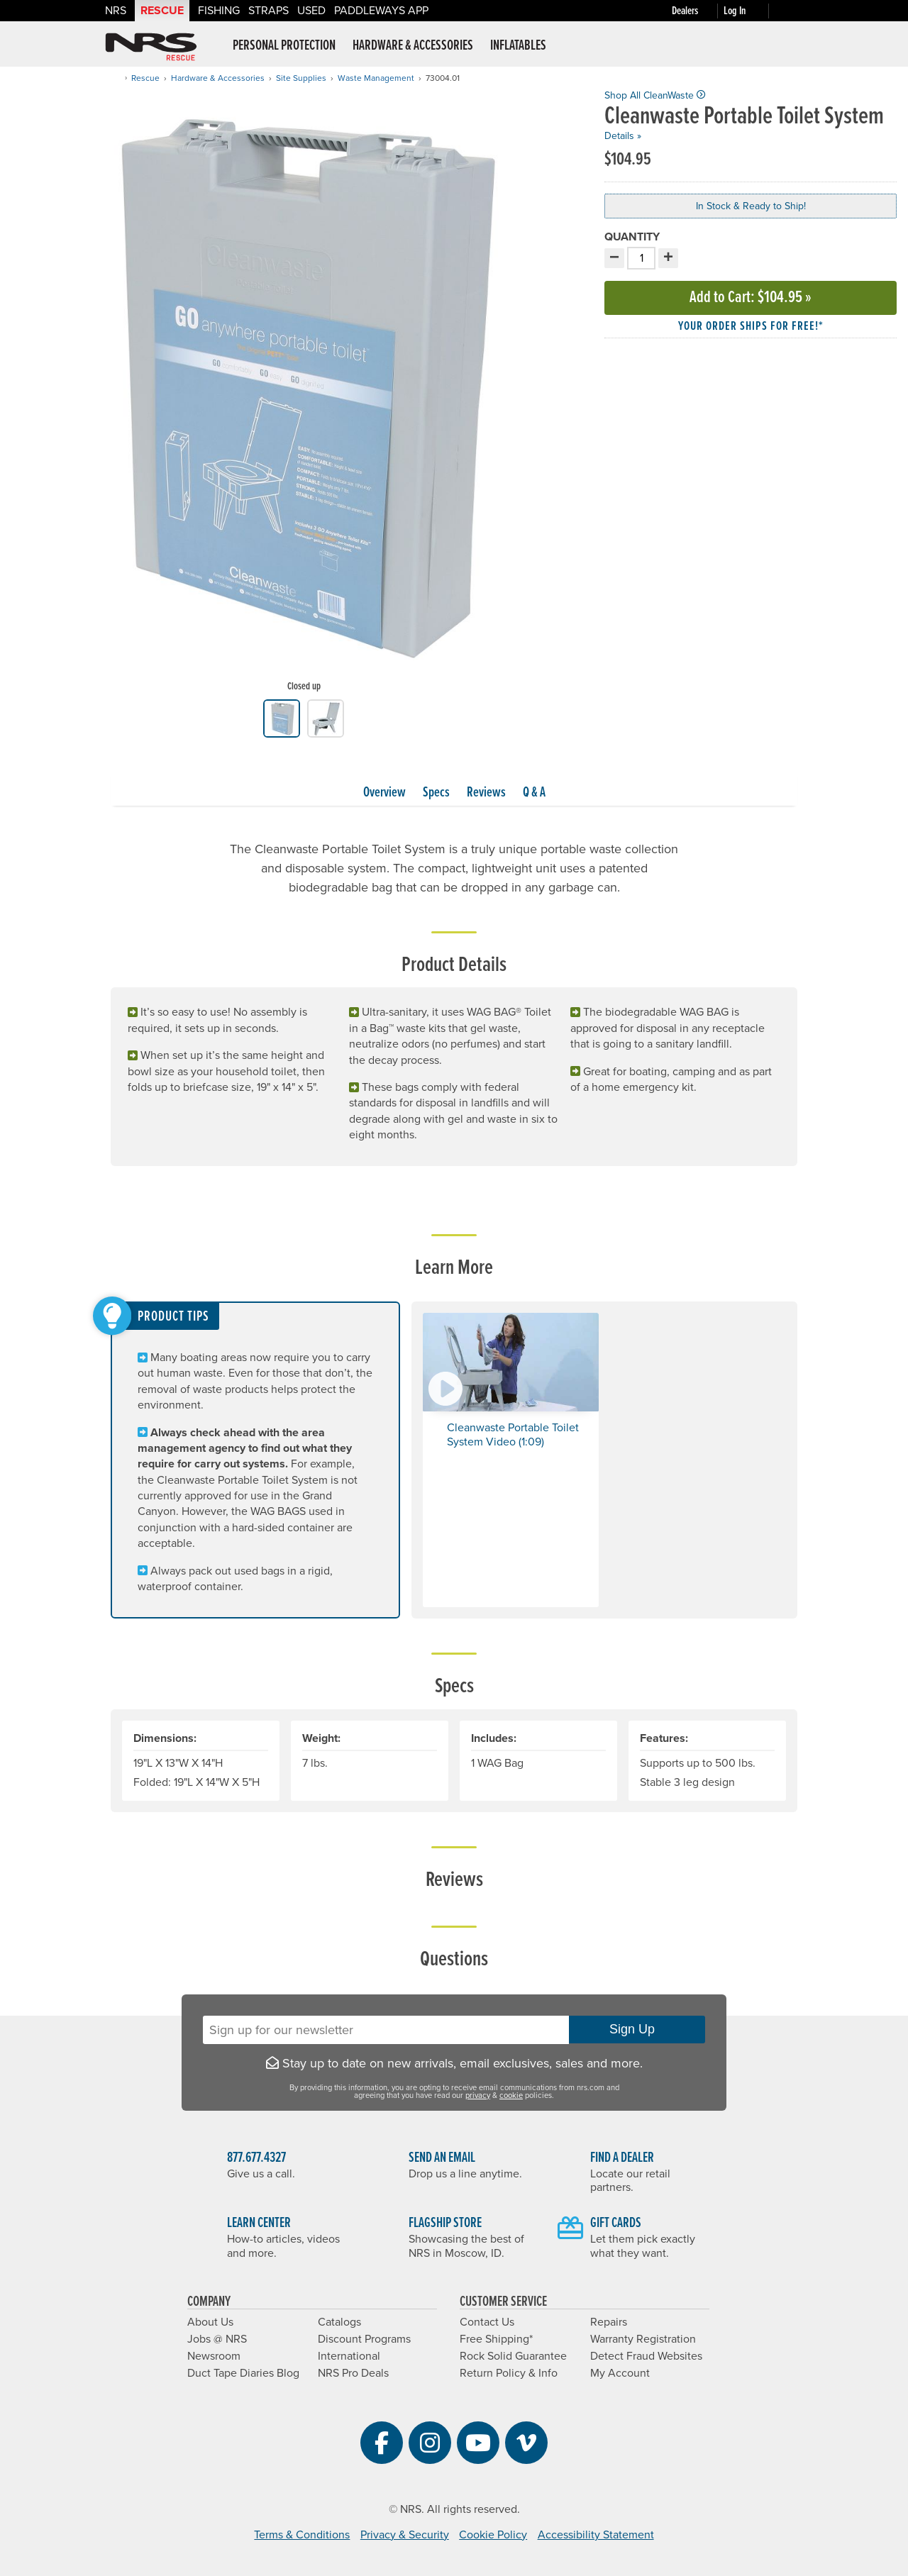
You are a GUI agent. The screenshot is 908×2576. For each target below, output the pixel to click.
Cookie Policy (493, 2535)
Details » (622, 136)
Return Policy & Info (509, 2373)
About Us (210, 2322)
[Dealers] (698, 11)
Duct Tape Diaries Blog (243, 2373)
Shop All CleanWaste (654, 95)
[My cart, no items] (789, 11)
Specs (436, 793)
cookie (511, 2095)
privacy (477, 2095)
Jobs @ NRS (217, 2339)
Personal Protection (284, 46)
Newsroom (213, 2356)
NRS (115, 11)
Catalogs (339, 2322)
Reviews (486, 793)
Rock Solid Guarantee (513, 2356)
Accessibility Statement (596, 2535)
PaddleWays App (381, 11)
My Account (620, 2373)
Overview (384, 793)
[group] (303, 394)
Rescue (162, 11)
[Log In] (749, 11)
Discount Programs (364, 2339)
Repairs (608, 2322)
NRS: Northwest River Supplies (151, 47)
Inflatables (518, 46)
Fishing (219, 11)
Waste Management (376, 78)
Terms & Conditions (302, 2535)
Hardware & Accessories (413, 46)
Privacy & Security (404, 2535)
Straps (268, 11)
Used (311, 11)
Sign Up (637, 2029)
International (349, 2356)
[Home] (115, 77)
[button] (511, 1460)
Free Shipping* (496, 2339)
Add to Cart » (751, 298)
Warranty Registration (643, 2339)
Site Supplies (301, 78)
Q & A (534, 793)
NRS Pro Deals (353, 2373)
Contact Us (487, 2322)
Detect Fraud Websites (646, 2356)
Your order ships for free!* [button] (751, 326)
